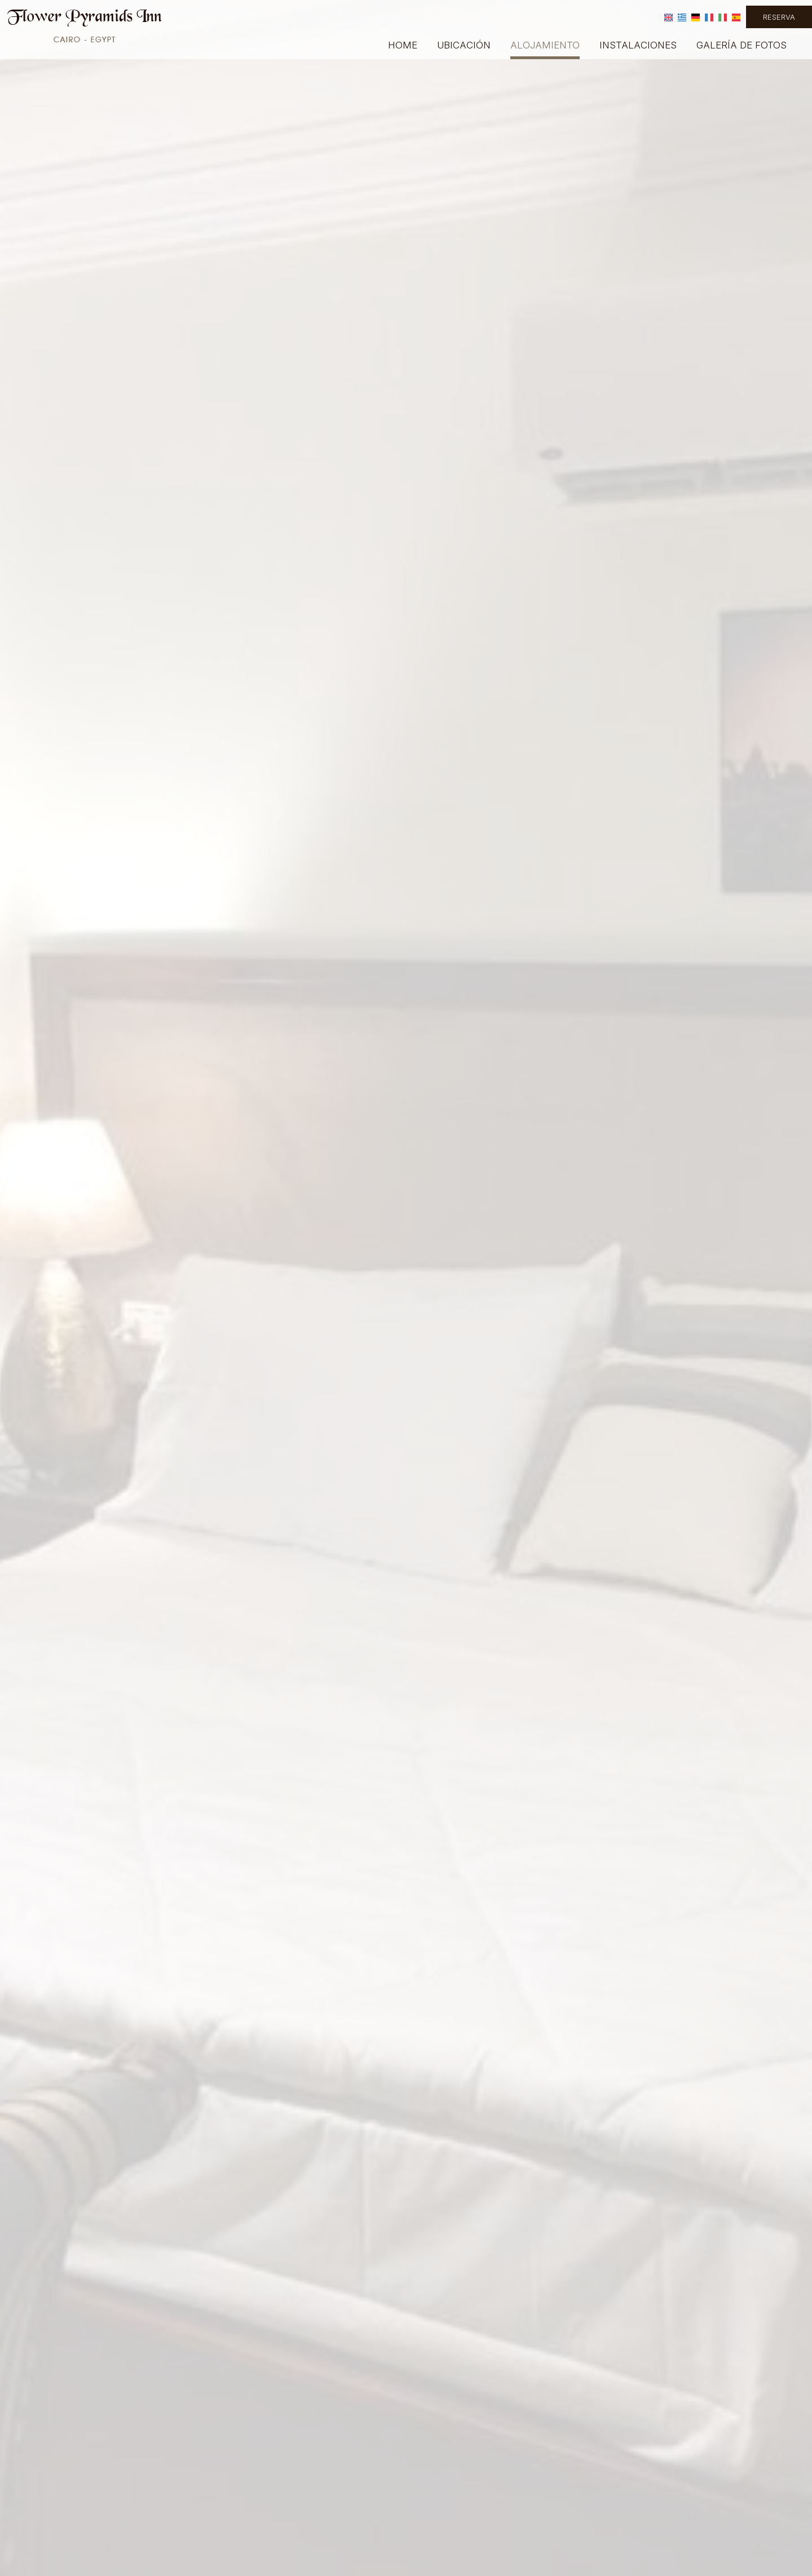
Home (402, 45)
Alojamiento (545, 45)
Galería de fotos (741, 45)
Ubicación (464, 45)
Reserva (779, 16)
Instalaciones (638, 45)
